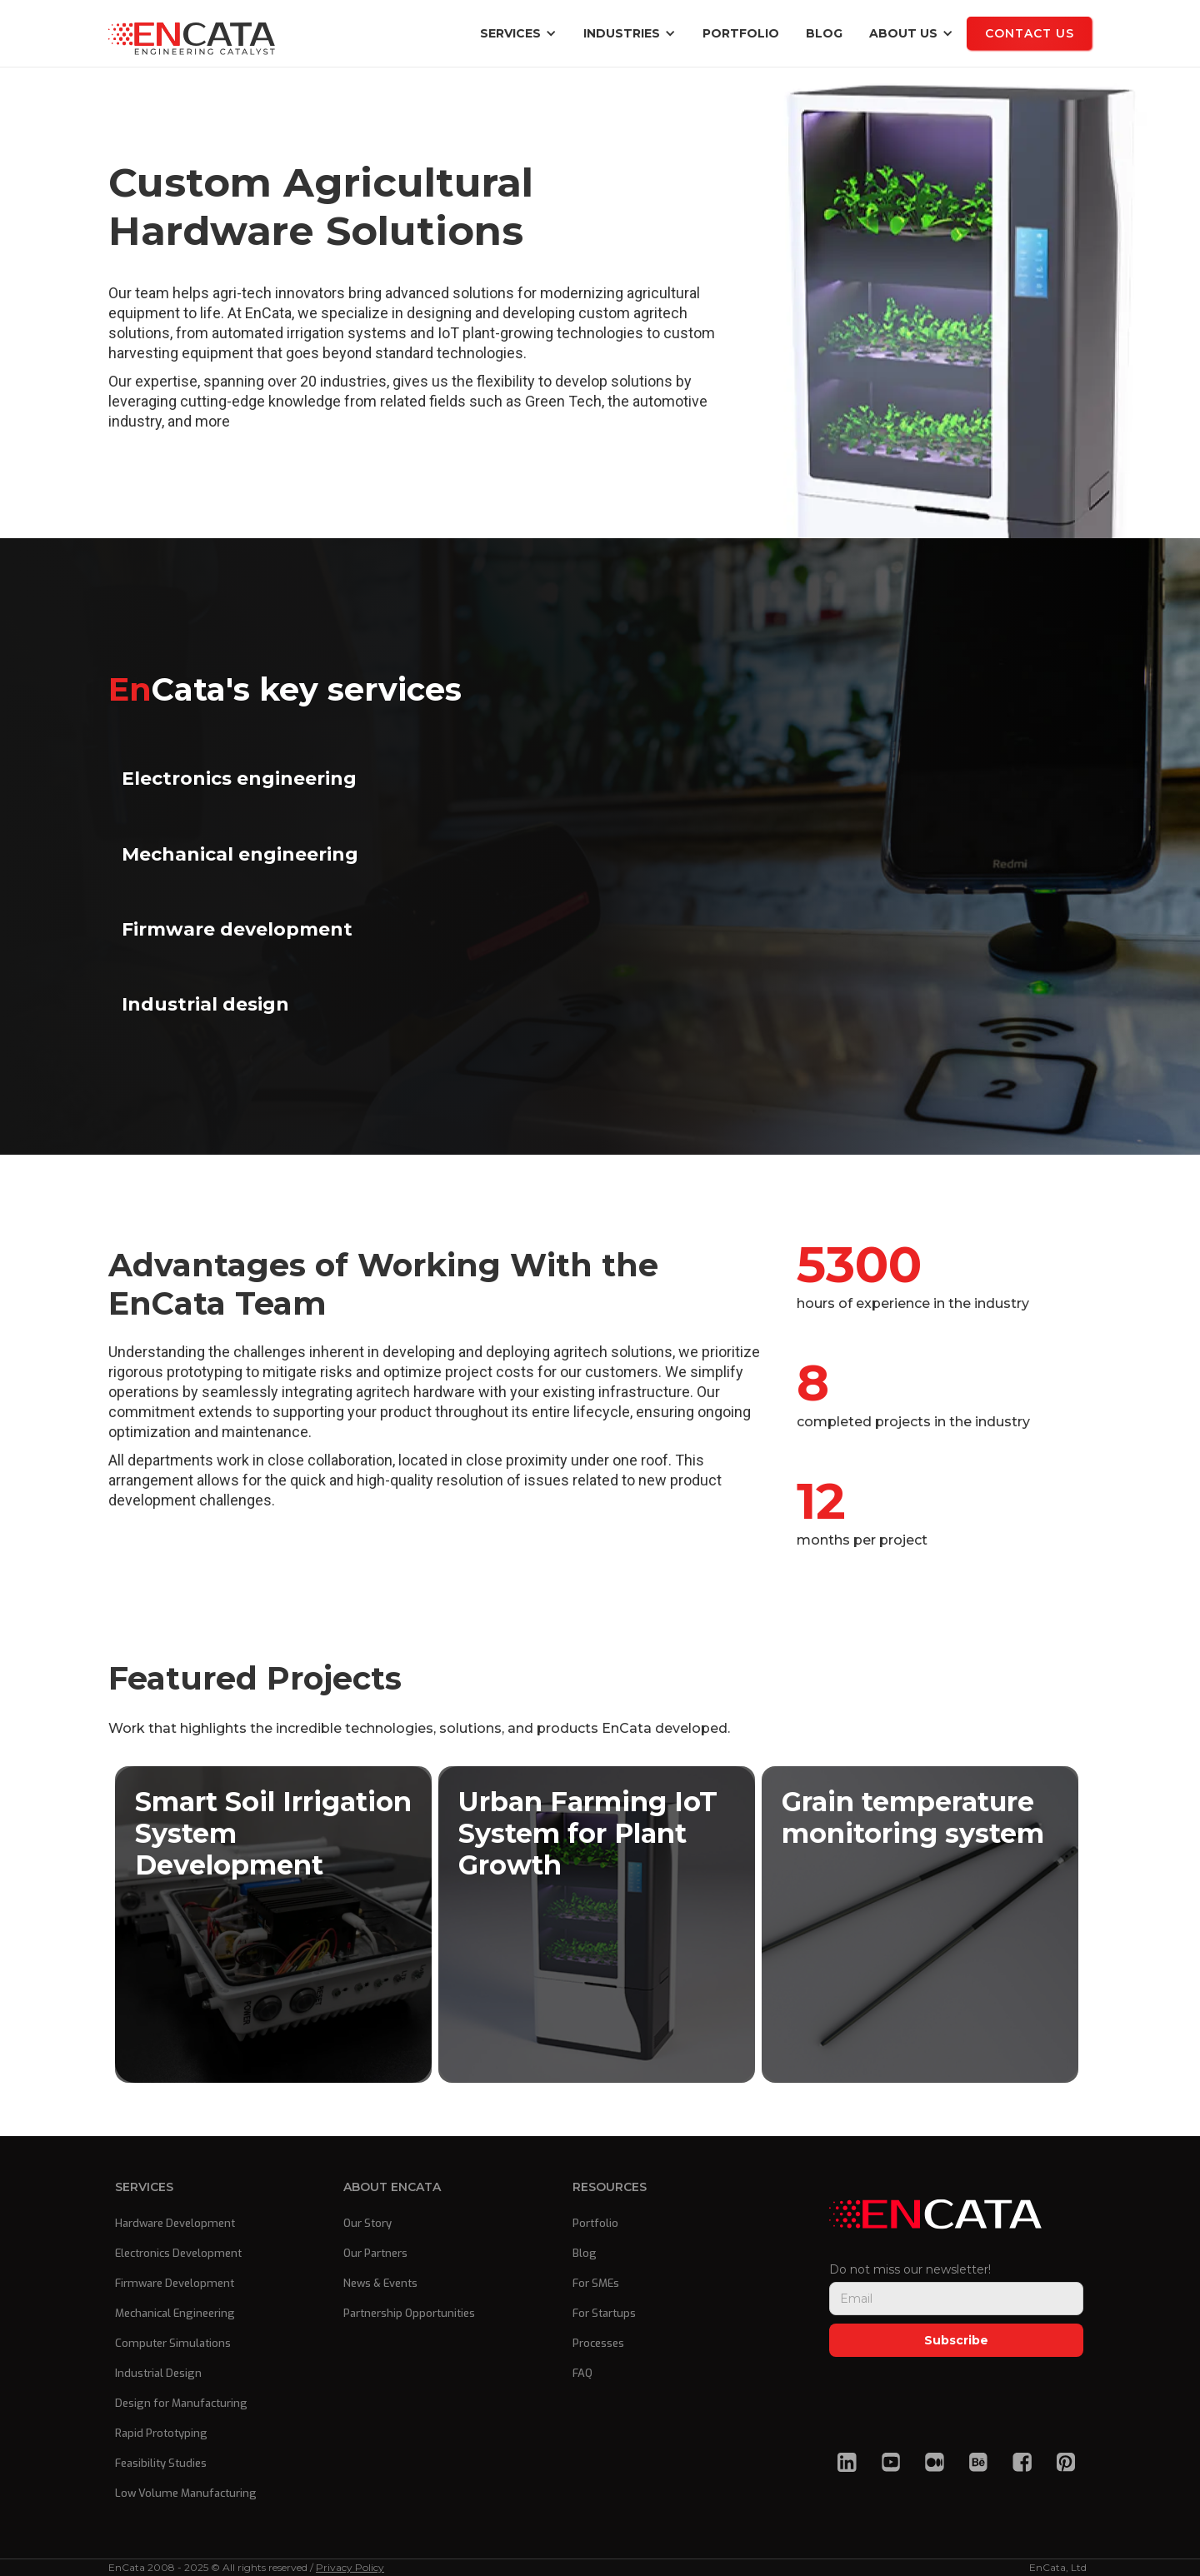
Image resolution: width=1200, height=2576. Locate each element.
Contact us (1029, 33)
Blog (584, 2253)
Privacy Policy (350, 2567)
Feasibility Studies (161, 2463)
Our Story (367, 2223)
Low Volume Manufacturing (186, 2493)
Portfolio (740, 33)
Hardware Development (175, 2223)
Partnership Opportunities (409, 2313)
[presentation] (955, 2397)
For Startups (604, 2313)
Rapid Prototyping (161, 2433)
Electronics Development (178, 2253)
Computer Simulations (173, 2343)
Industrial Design (158, 2373)
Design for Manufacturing (181, 2403)
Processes (598, 2343)
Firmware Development (174, 2283)
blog (824, 33)
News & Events (380, 2283)
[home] (191, 34)
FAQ (582, 2373)
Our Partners (375, 2253)
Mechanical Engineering (175, 2313)
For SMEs (595, 2283)
